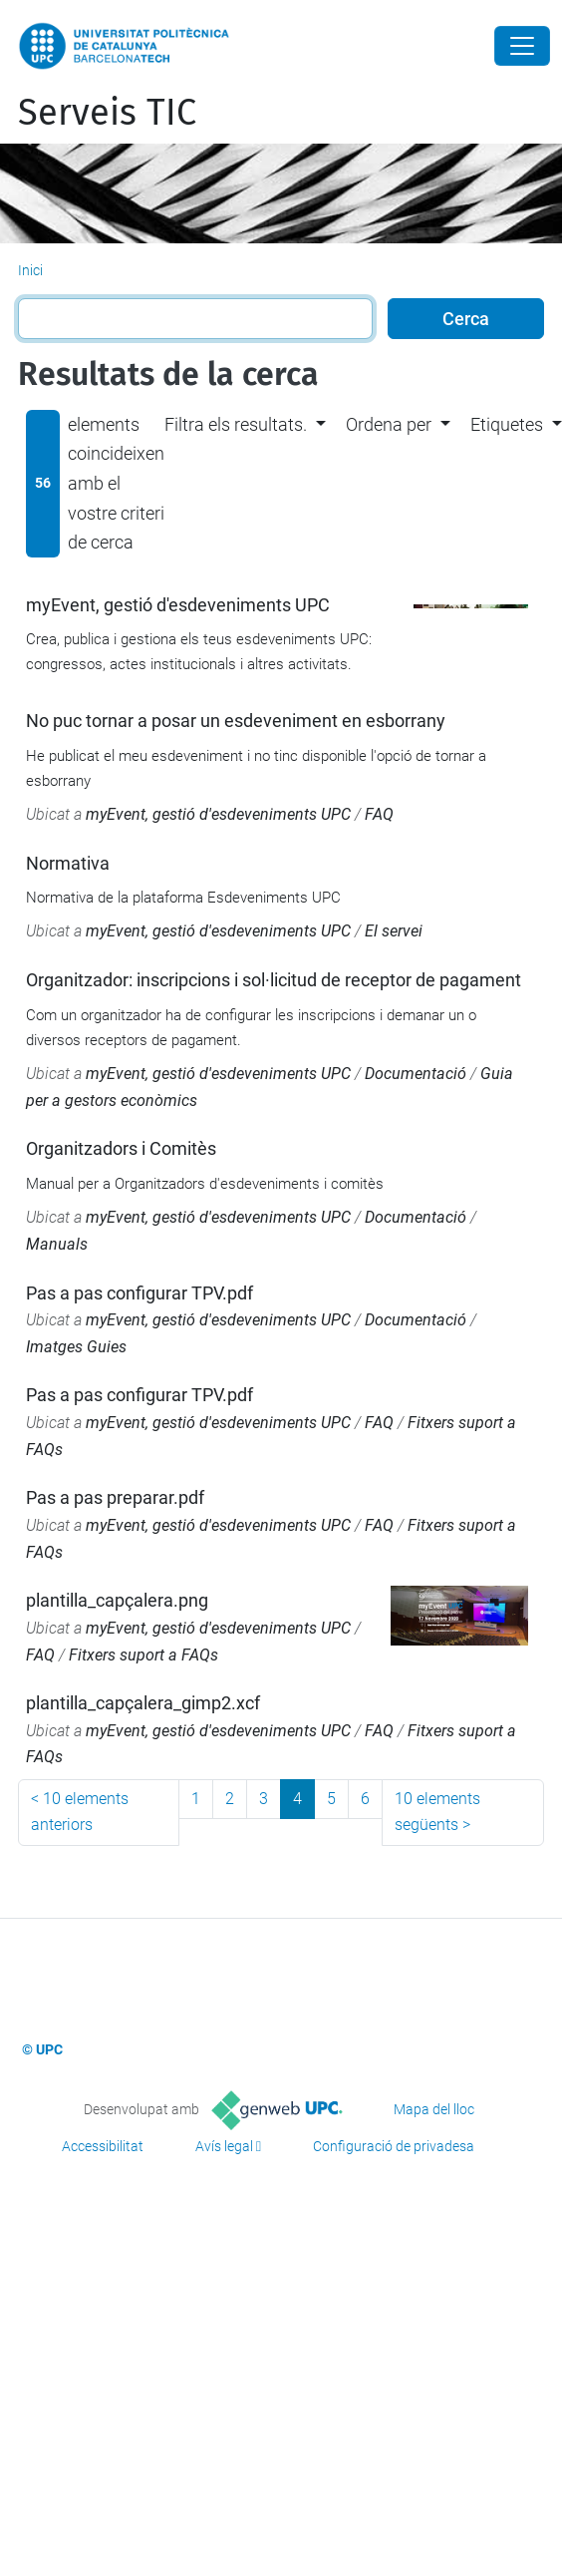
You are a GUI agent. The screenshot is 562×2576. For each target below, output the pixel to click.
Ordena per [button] (388, 424)
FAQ (379, 814)
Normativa (68, 863)
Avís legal (224, 2146)
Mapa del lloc (434, 2109)
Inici (30, 270)
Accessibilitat (102, 2146)
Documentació (415, 1073)
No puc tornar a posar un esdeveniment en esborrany (235, 720)
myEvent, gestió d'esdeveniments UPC (178, 604)
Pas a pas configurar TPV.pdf (139, 1293)
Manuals (57, 1244)
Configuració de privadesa (393, 2146)
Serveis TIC (107, 113)
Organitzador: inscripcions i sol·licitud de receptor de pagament (273, 979)
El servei (393, 930)
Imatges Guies (76, 1346)
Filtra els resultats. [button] (235, 424)
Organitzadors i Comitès (121, 1148)
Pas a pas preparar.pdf (115, 1497)
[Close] (522, 46)
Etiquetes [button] (506, 424)
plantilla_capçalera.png (117, 1600)
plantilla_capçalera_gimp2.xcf (143, 1702)
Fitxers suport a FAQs (143, 1655)
